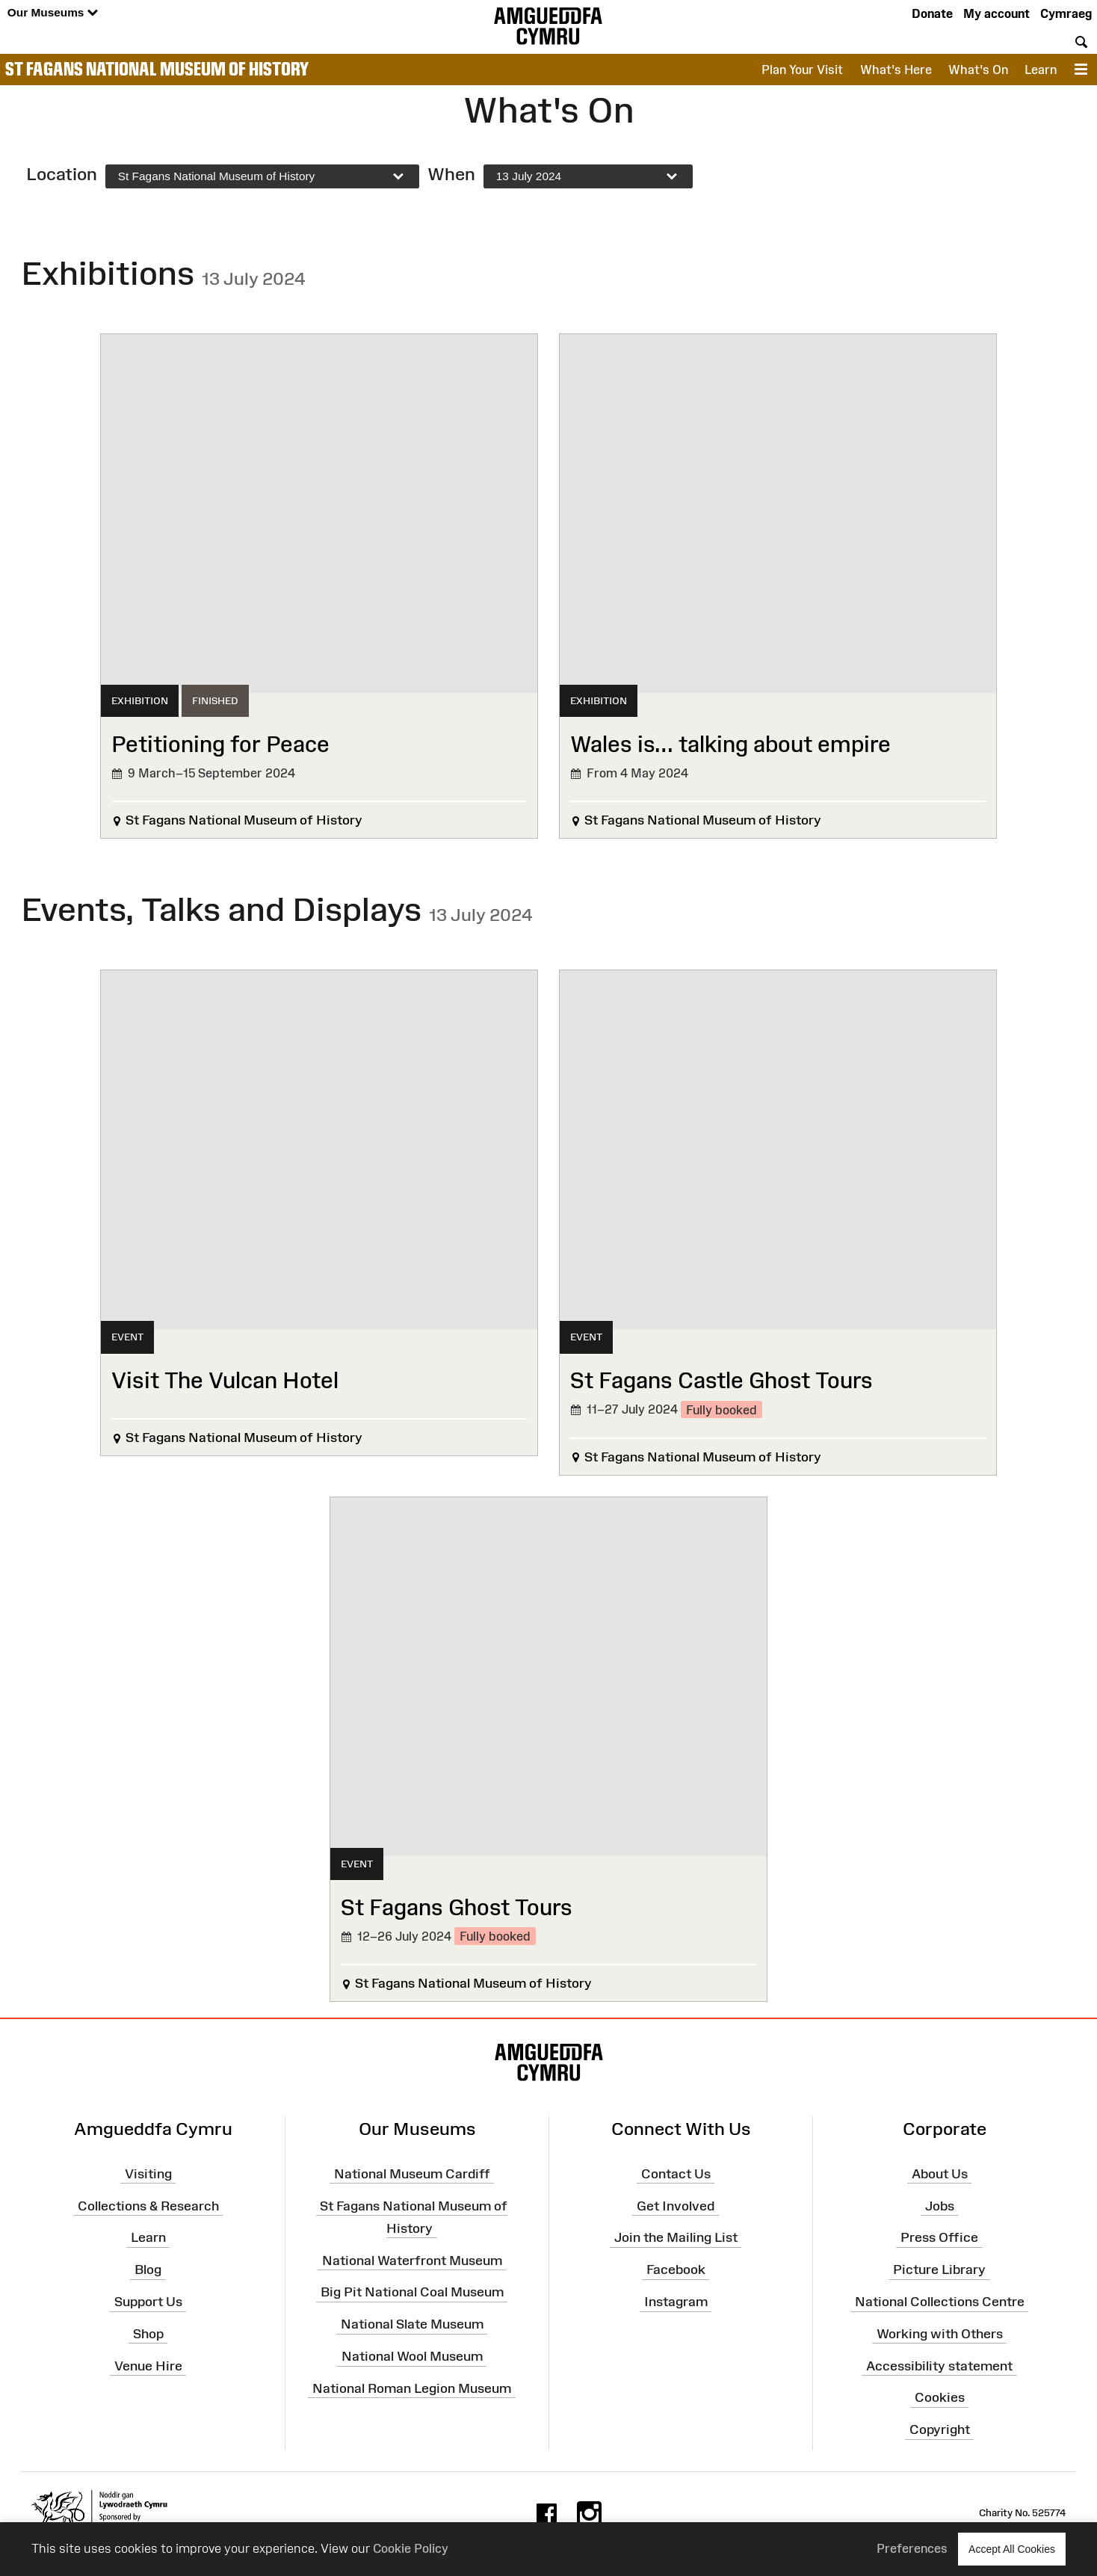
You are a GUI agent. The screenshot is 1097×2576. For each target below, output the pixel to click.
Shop (148, 2333)
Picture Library (939, 2269)
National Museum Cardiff (412, 2173)
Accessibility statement (939, 2365)
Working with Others (940, 2333)
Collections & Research (148, 2205)
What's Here (896, 69)
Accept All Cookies (1011, 2548)
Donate (932, 13)
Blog (148, 2269)
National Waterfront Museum (412, 2259)
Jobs (939, 2205)
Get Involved (675, 2205)
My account (996, 13)
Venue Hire (148, 2365)
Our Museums (52, 13)
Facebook (675, 2269)
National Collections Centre (940, 2301)
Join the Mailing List (676, 2237)
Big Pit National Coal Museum (412, 2291)
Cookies (940, 2397)
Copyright (939, 2429)
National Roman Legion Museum (411, 2388)
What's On (978, 69)
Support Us (148, 2301)
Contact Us (676, 2173)
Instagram (676, 2301)
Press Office (939, 2237)
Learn (1041, 69)
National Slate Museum (412, 2324)
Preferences (912, 2548)
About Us (940, 2173)
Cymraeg (1066, 13)
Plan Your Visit (802, 69)
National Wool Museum (412, 2356)
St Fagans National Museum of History (157, 69)
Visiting (148, 2173)
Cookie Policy (410, 2548)
